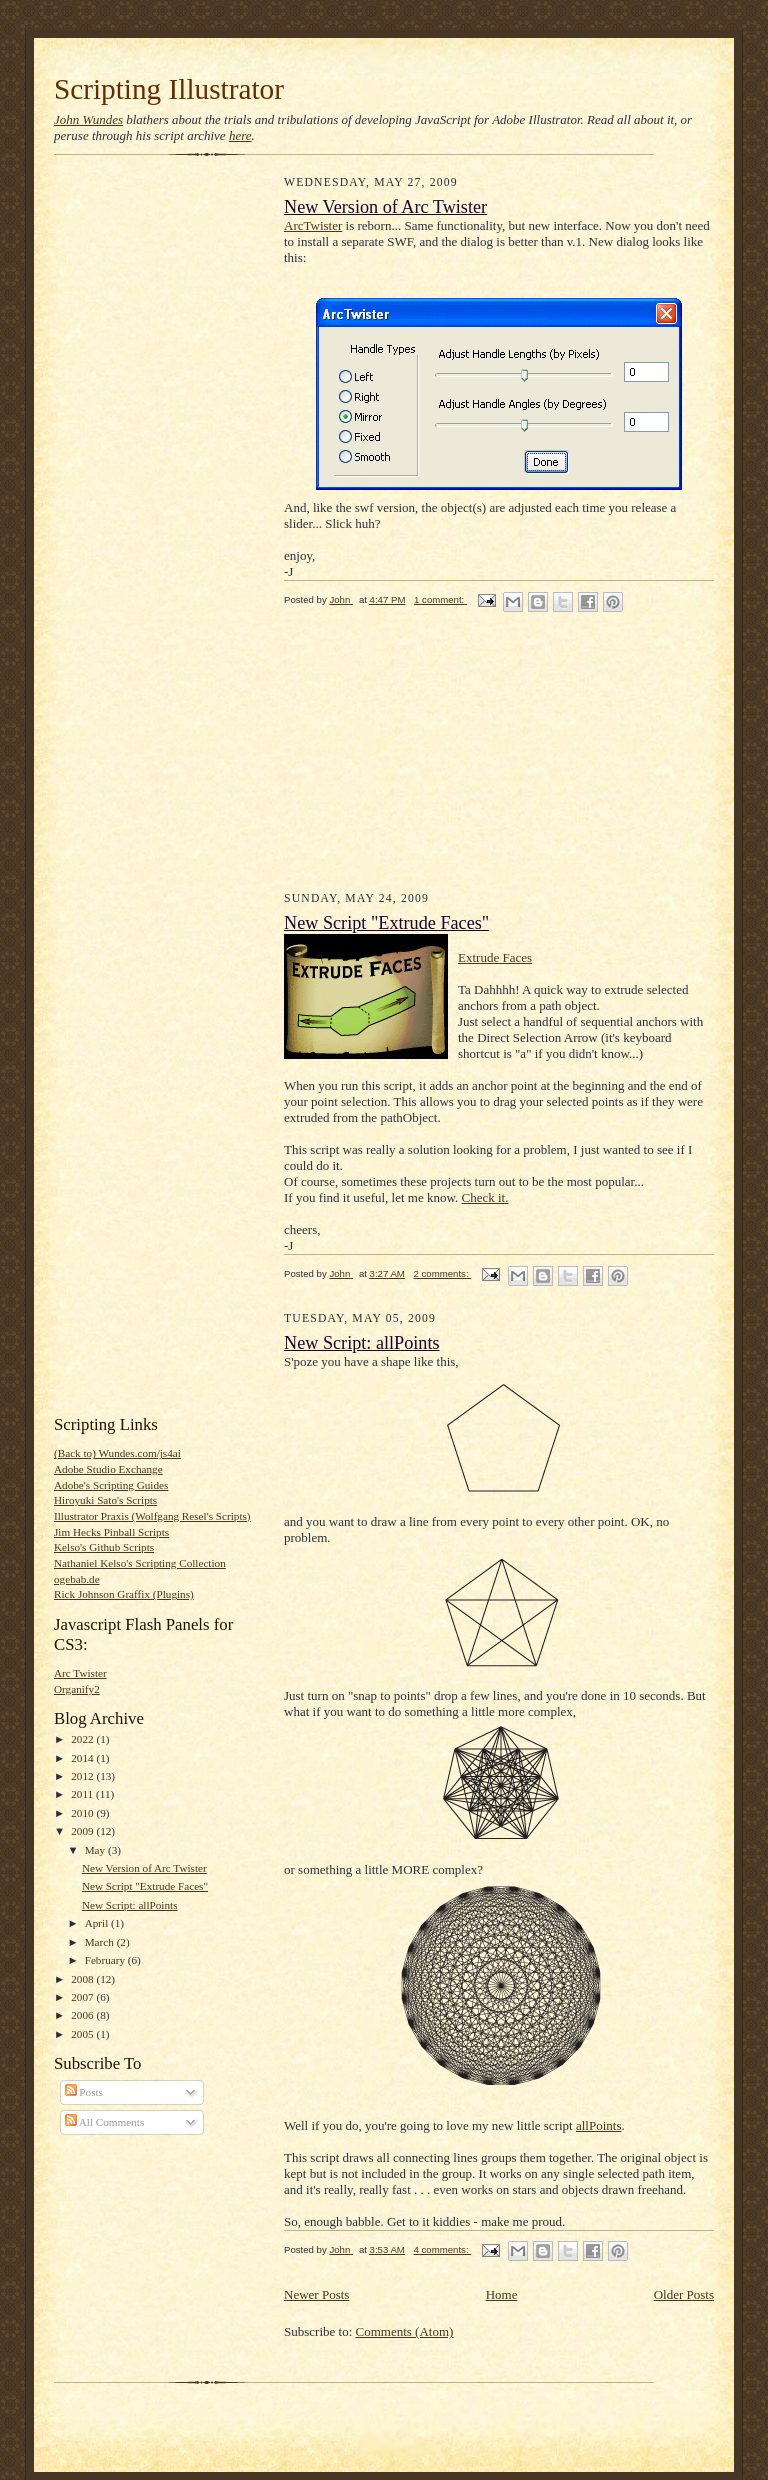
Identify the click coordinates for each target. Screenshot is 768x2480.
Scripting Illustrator (169, 89)
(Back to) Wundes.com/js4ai (117, 1453)
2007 (83, 1997)
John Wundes (88, 119)
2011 (83, 1794)
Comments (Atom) (405, 2331)
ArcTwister (313, 225)
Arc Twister (80, 1673)
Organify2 (77, 1689)
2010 (83, 1813)
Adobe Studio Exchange (108, 1469)
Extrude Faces (495, 957)
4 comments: (443, 2249)
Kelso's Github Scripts (104, 1547)
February (106, 1960)
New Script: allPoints (130, 1905)
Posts (84, 2092)
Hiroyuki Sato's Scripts (105, 1500)
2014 (83, 1758)
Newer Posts (316, 2294)
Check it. (485, 1197)
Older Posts (684, 2294)
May (96, 1850)
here (240, 135)
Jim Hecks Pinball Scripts (111, 1532)
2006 (83, 2015)
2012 (83, 1776)
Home (502, 2294)
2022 (83, 1739)
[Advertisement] (134, 482)
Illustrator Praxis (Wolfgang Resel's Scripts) (152, 1516)
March (101, 1942)
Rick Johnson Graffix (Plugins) (124, 1594)
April (98, 1923)
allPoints (599, 2125)
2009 (83, 1831)
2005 (83, 2034)
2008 (83, 1979)
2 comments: (443, 1273)
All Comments (105, 2122)
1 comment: (440, 599)
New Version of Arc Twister (144, 1868)
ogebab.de (77, 1579)
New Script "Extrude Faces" (145, 1886)
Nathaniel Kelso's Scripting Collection (140, 1563)
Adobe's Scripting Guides (111, 1485)
